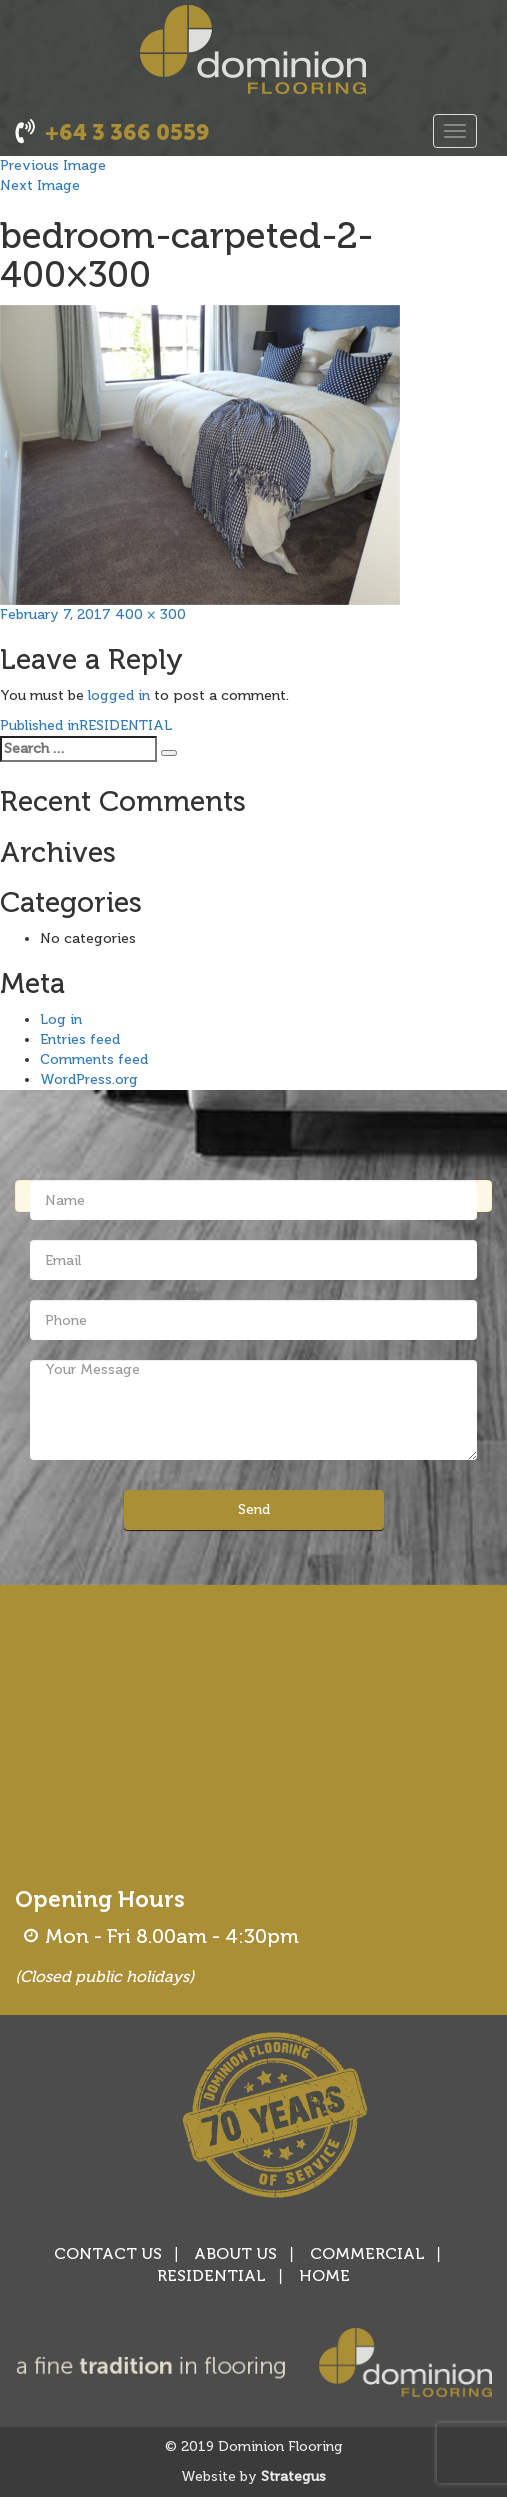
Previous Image (53, 165)
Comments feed (94, 1059)
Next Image (40, 185)
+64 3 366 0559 (127, 132)
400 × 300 (150, 614)
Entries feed (80, 1039)
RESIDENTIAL (211, 2275)
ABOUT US (235, 2253)
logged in (119, 695)
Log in (61, 1019)
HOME (324, 2275)
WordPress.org (89, 1079)
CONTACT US (108, 2253)
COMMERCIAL (367, 2253)
